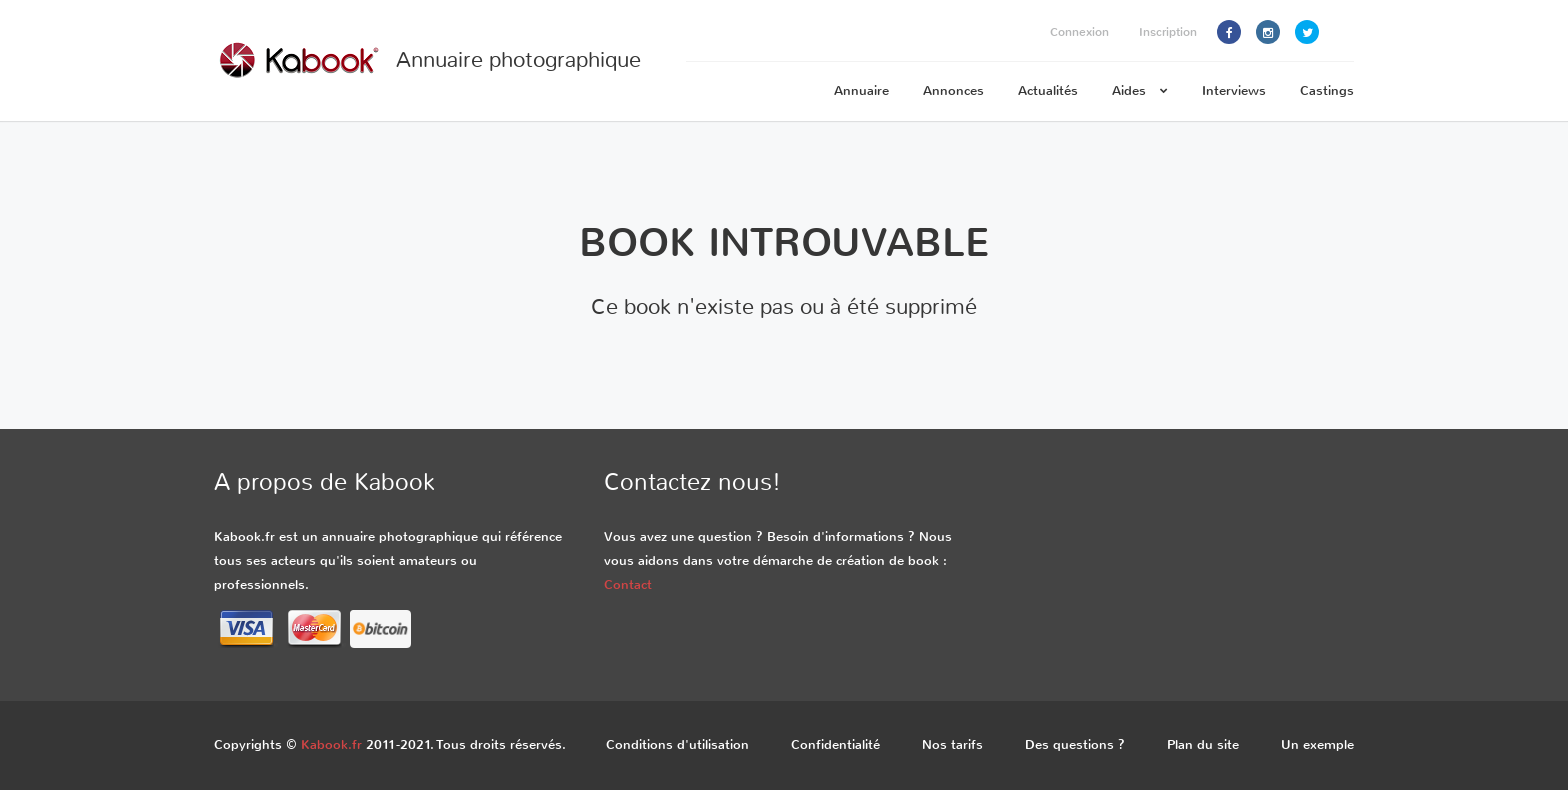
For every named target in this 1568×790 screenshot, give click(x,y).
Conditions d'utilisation (677, 744)
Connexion (1079, 32)
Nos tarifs (952, 744)
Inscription (1168, 32)
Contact (628, 584)
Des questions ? (1075, 744)
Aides (1140, 90)
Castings (1327, 90)
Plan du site (1203, 744)
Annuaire (861, 90)
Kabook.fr (331, 744)
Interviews (1234, 90)
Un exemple (1317, 744)
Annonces (953, 90)
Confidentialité (835, 744)
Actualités (1048, 90)
